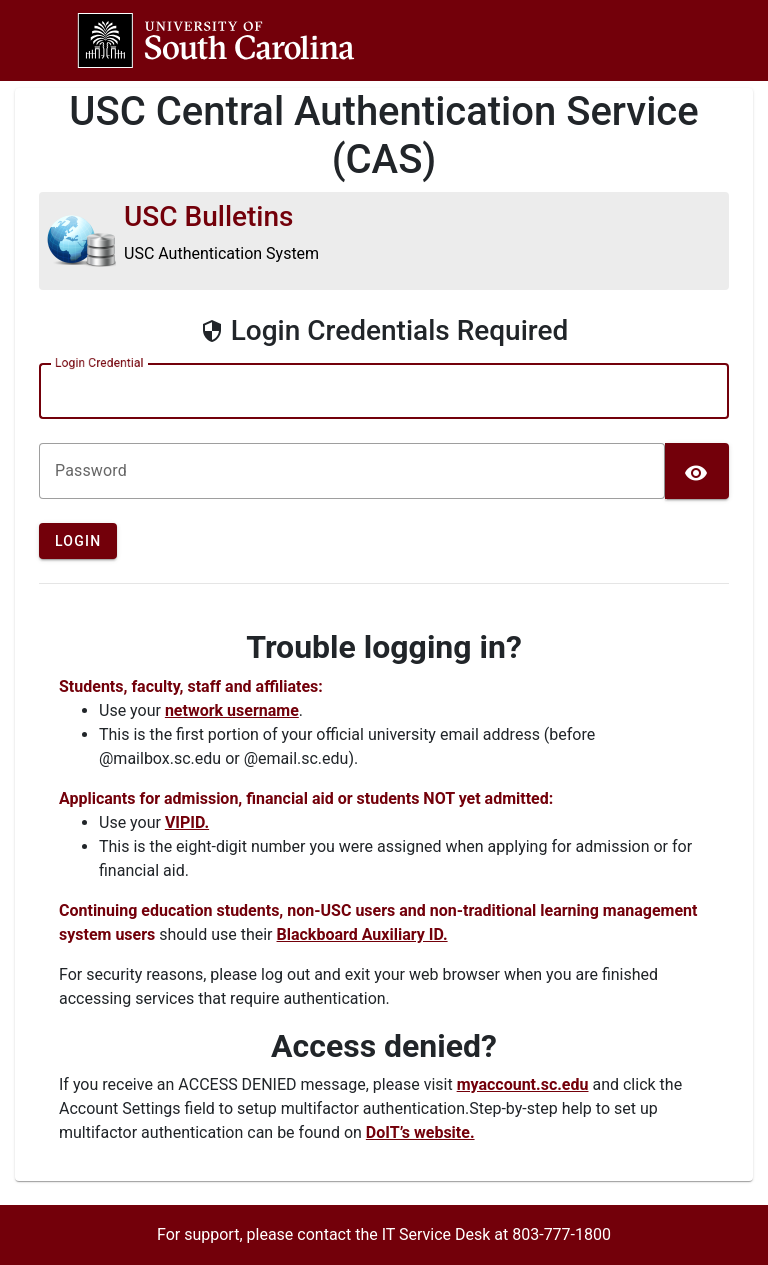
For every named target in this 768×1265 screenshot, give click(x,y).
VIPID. (187, 822)
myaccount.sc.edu (523, 1084)
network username (232, 710)
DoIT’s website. (420, 1132)
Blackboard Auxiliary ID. (362, 934)
